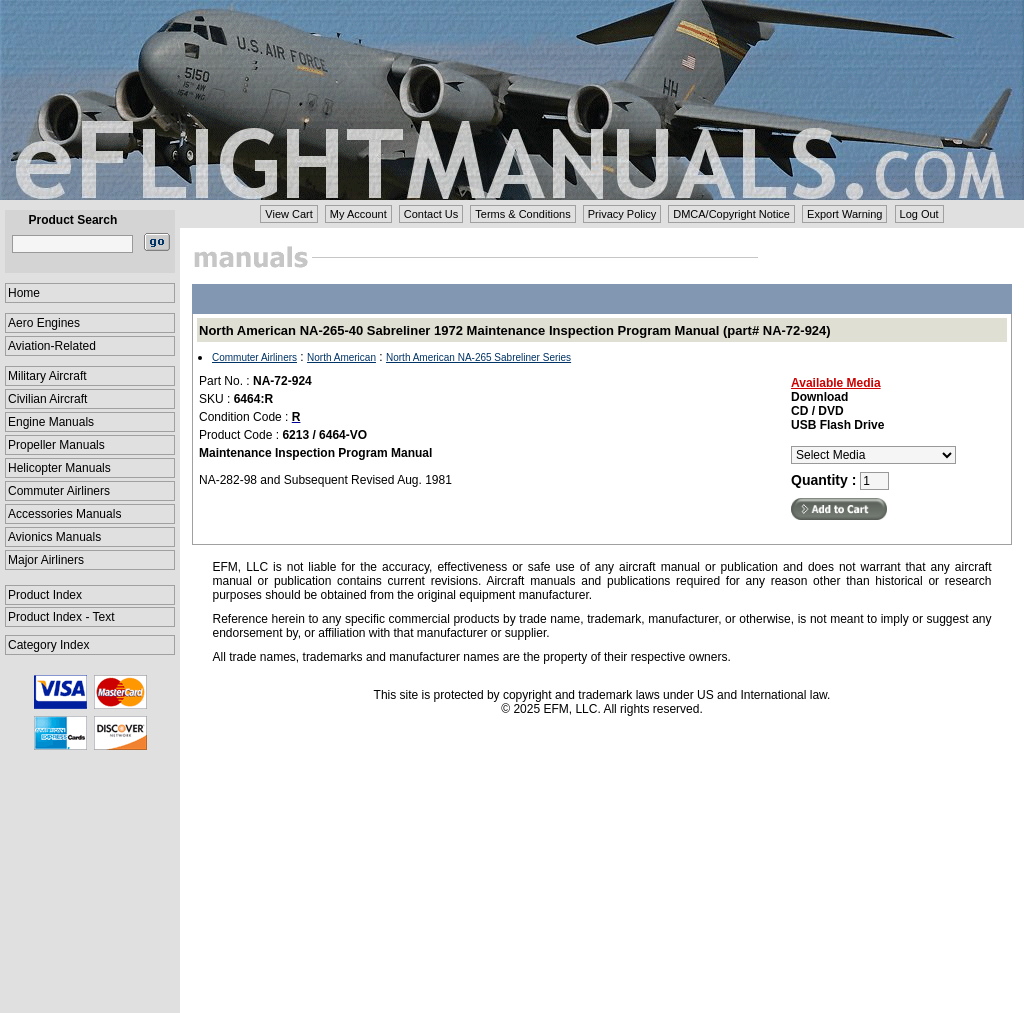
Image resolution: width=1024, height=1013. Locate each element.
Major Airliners (46, 560)
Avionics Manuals (54, 537)
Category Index (48, 645)
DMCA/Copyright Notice (731, 214)
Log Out (919, 214)
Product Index (45, 595)
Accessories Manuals (64, 514)
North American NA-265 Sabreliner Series (478, 357)
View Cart (288, 214)
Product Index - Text (61, 617)
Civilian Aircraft (47, 399)
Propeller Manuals (56, 445)
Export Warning (844, 214)
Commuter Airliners (59, 491)
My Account (358, 214)
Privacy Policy (622, 214)
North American (341, 357)
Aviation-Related (52, 346)
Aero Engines (44, 323)
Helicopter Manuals (59, 468)
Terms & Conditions (522, 214)
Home (24, 293)
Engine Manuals (51, 422)
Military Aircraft (47, 376)
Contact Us (431, 214)
